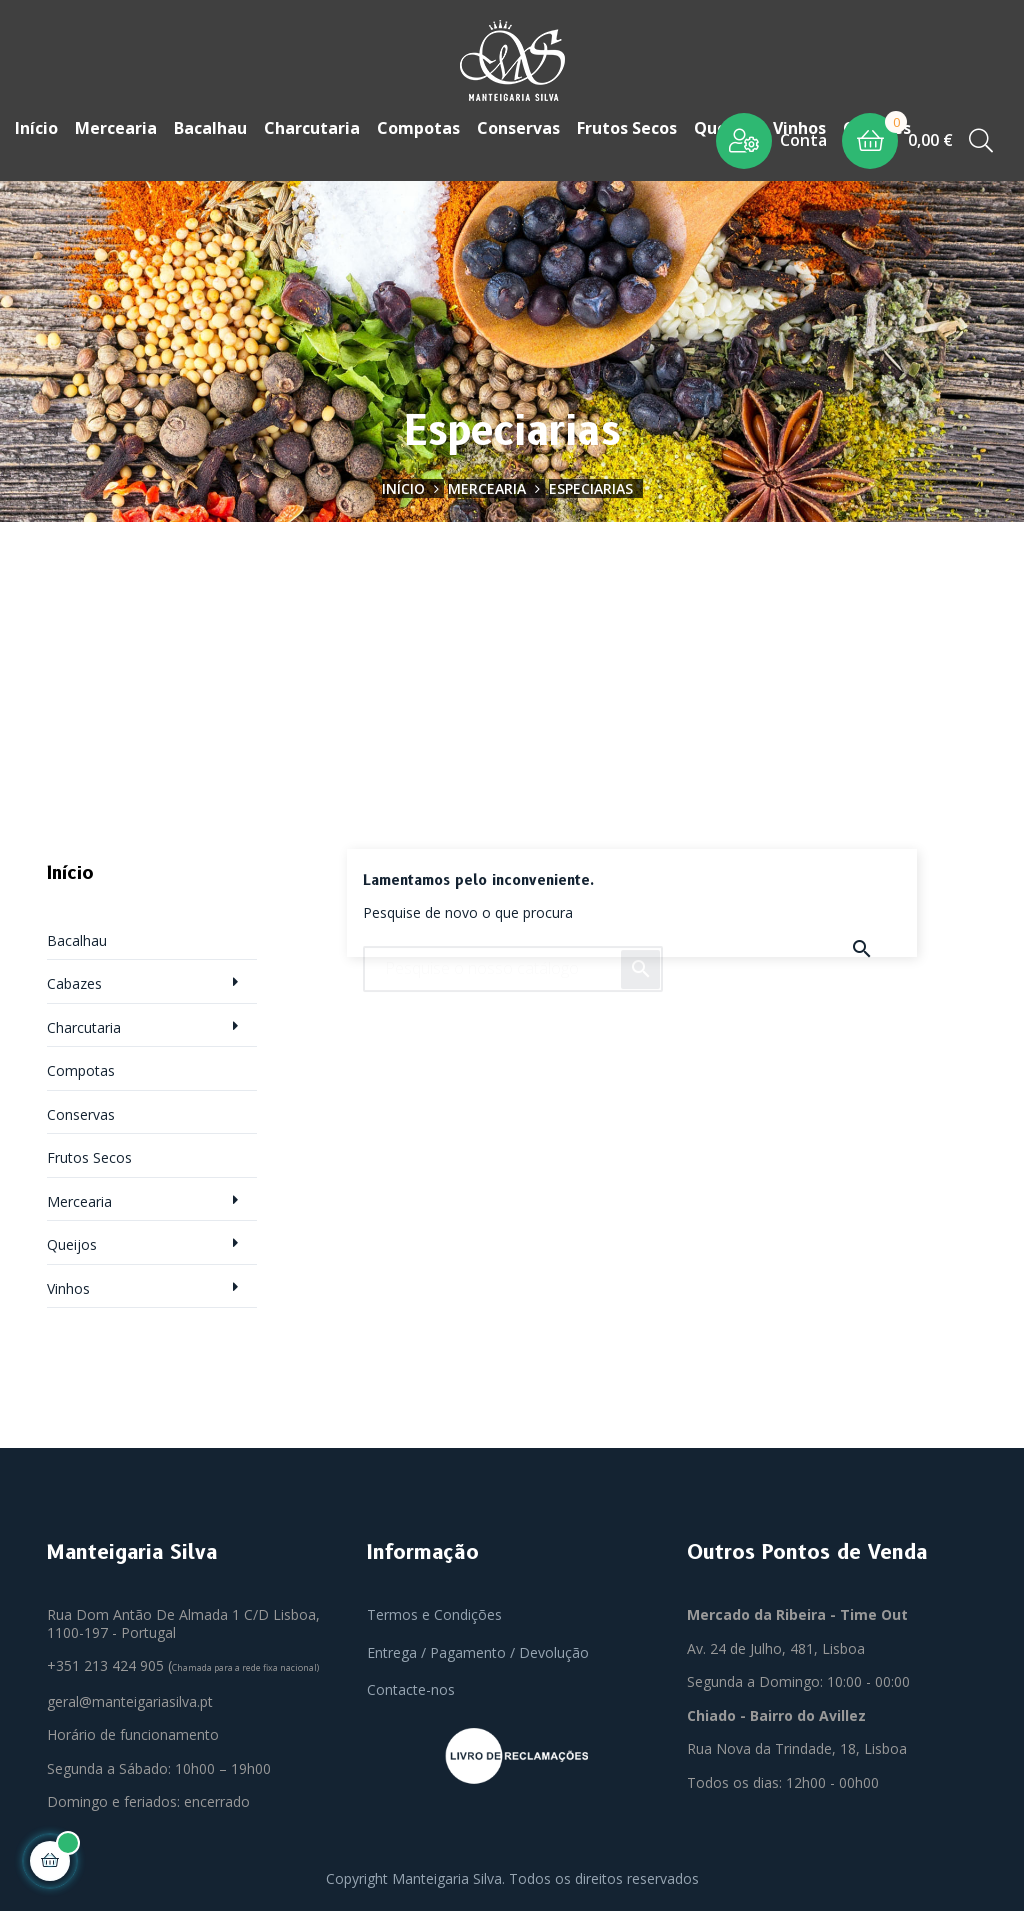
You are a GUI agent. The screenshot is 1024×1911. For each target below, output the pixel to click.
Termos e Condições (434, 1609)
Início (70, 868)
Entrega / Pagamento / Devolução (478, 1647)
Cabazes (74, 978)
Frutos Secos (89, 1152)
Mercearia (79, 1196)
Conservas (81, 1109)
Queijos (72, 1239)
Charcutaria (84, 1022)
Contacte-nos (411, 1684)
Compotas (81, 1065)
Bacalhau (77, 935)
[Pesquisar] (513, 956)
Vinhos (68, 1283)
